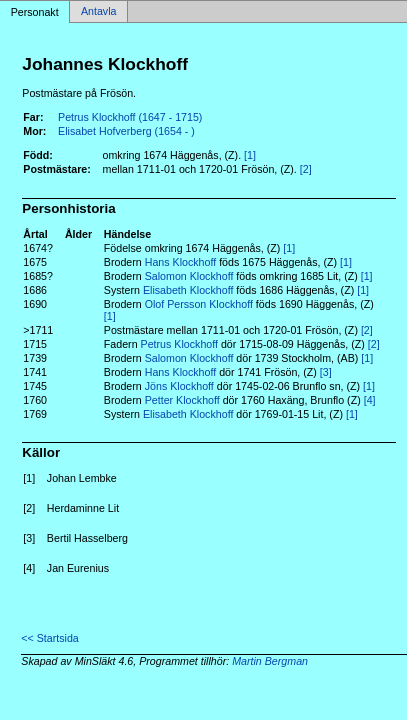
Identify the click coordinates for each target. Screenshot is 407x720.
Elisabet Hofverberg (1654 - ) (126, 131)
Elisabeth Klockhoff (188, 290)
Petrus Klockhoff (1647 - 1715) (130, 117)
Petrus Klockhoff (179, 344)
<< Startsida (49, 638)
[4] (370, 400)
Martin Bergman (270, 661)
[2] (306, 169)
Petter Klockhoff (182, 400)
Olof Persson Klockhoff (199, 304)
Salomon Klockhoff (189, 276)
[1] (250, 155)
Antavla (99, 12)
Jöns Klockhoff (179, 386)
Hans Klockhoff (180, 262)
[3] (326, 372)
